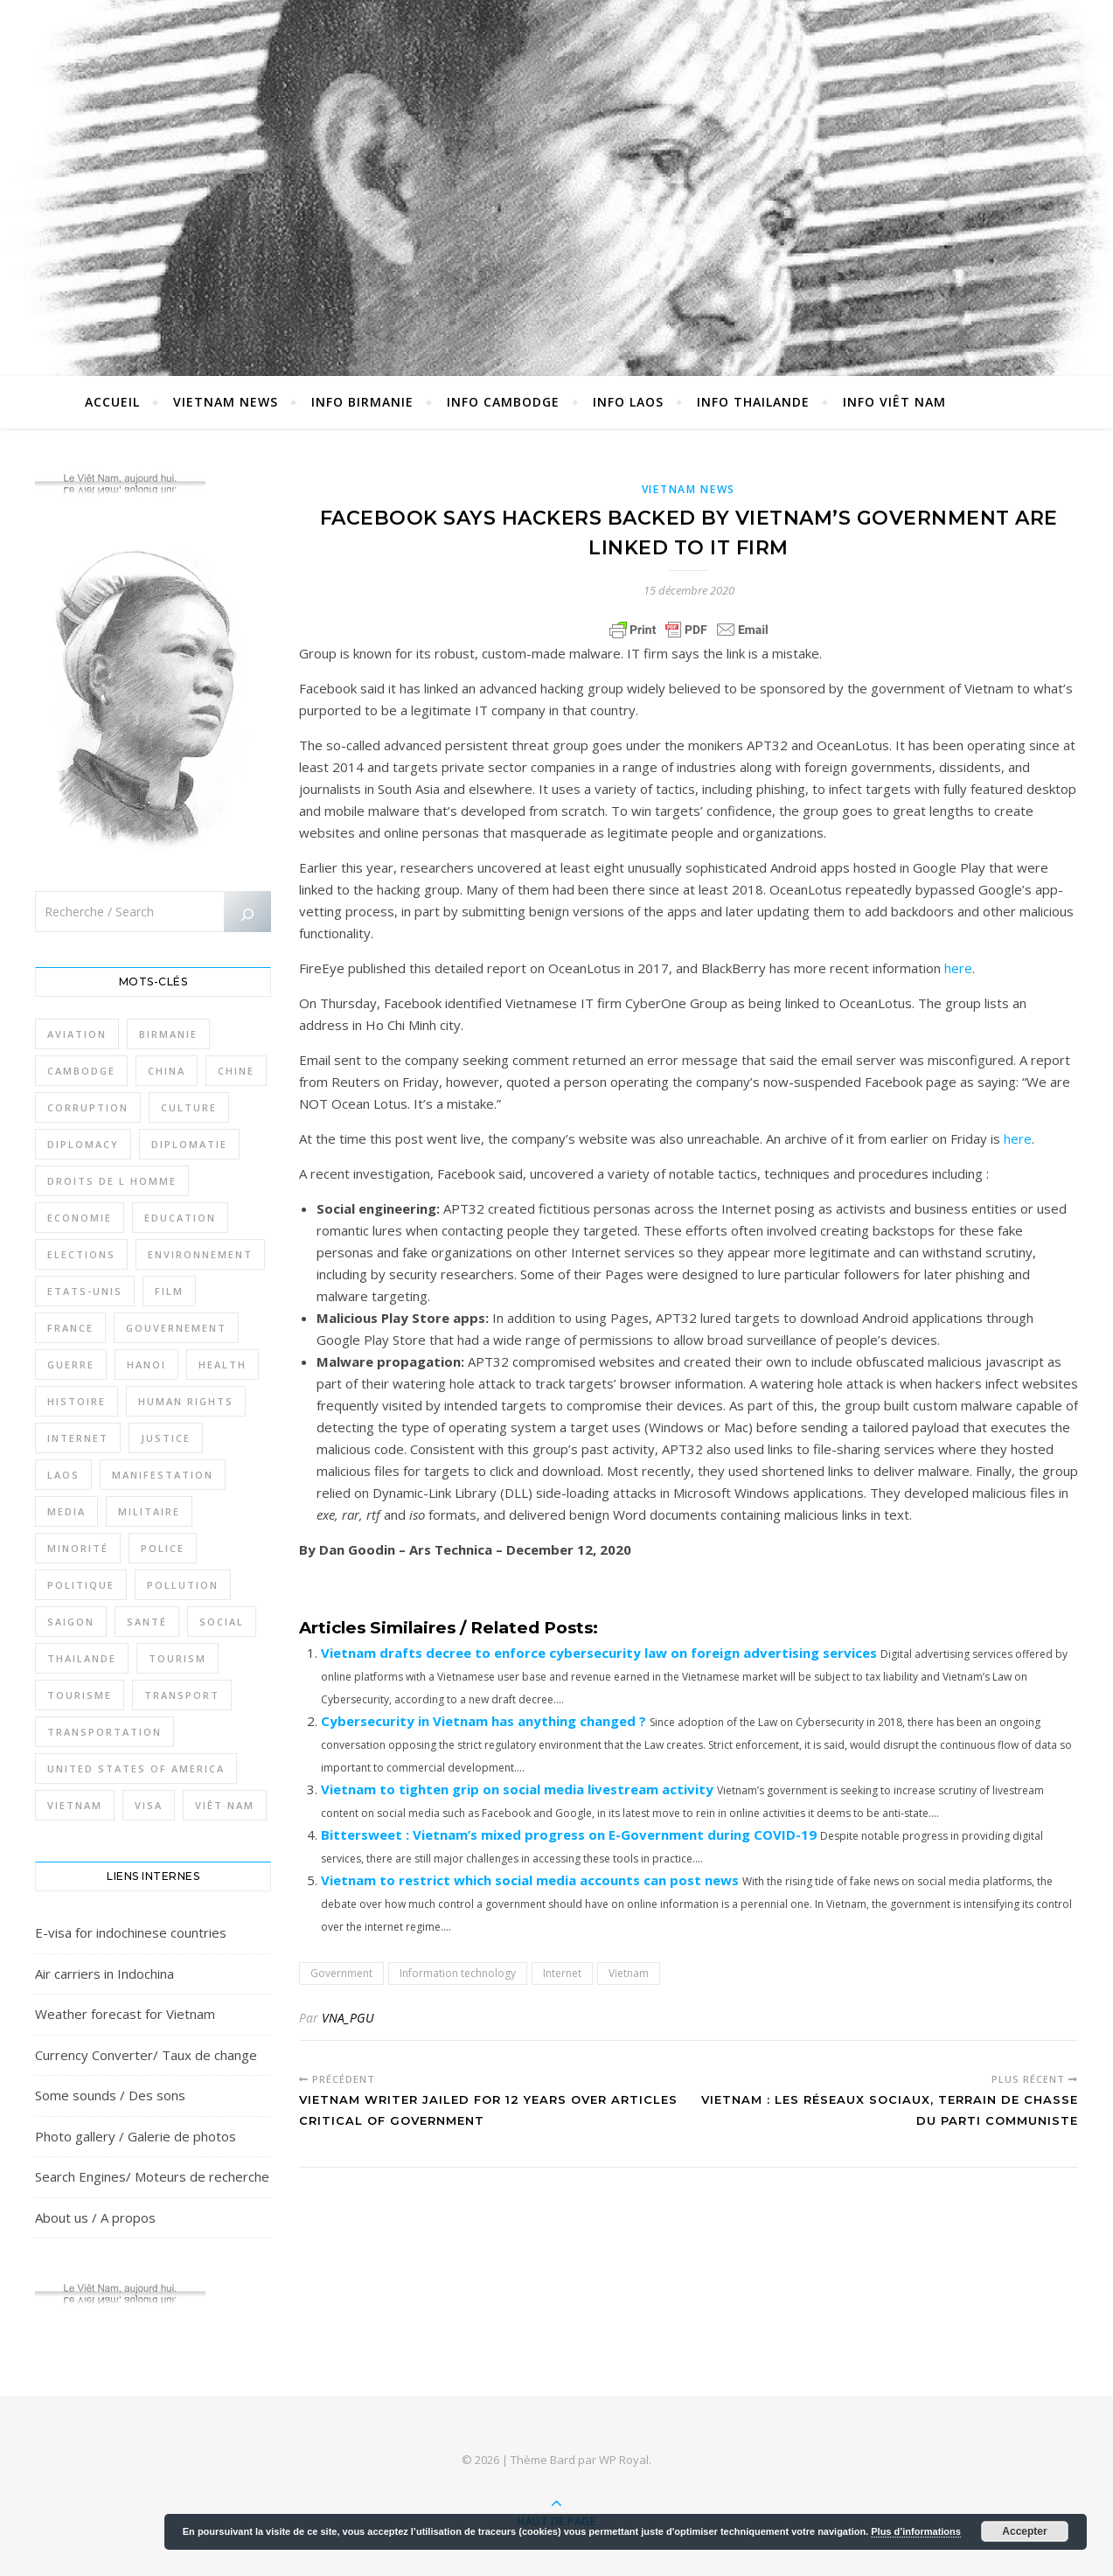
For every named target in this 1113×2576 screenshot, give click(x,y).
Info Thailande (753, 401)
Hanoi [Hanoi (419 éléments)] (146, 1364)
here (958, 968)
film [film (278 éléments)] (169, 1291)
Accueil (112, 401)
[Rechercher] (247, 914)
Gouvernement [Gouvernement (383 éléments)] (176, 1327)
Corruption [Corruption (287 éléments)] (88, 1107)
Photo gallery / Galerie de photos (135, 2136)
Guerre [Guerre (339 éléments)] (70, 1364)
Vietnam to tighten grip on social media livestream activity (517, 1789)
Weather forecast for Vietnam (125, 2014)
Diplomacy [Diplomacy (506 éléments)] (83, 1144)
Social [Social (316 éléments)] (221, 1621)
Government (341, 1973)
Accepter (1024, 2531)
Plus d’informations (916, 2531)
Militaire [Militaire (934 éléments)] (149, 1511)
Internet (562, 1973)
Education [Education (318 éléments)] (180, 1217)
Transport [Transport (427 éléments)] (181, 1695)
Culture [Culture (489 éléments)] (189, 1107)
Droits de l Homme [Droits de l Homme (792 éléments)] (112, 1180)
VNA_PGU (348, 2017)
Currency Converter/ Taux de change (146, 2055)
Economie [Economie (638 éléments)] (79, 1217)
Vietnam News (225, 401)
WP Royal (624, 2460)
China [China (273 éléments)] (166, 1070)
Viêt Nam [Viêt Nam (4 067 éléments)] (224, 1805)
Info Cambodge (503, 401)
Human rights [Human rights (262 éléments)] (185, 1401)
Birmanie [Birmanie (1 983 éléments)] (168, 1034)
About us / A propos (95, 2217)
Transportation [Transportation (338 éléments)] (104, 1731)
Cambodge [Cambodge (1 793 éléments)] (81, 1070)
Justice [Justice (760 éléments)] (166, 1438)
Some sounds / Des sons (110, 2095)
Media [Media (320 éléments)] (66, 1511)
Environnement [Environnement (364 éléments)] (200, 1254)
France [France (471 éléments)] (70, 1327)
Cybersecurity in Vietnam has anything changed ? (483, 1721)
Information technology (458, 1973)
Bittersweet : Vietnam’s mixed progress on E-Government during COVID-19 (569, 1834)
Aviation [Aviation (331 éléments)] (77, 1034)
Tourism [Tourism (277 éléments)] (177, 1658)
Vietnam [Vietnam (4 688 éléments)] (74, 1805)
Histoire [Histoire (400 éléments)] (76, 1401)
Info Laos (628, 401)
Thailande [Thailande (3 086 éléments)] (81, 1658)
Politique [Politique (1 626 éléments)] (81, 1584)
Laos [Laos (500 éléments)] (63, 1474)
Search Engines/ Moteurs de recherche (152, 2176)
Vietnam (629, 1973)
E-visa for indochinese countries (130, 1932)
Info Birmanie (362, 401)
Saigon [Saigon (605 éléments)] (70, 1621)
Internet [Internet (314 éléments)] (77, 1438)
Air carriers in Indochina (104, 1973)
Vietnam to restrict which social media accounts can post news (530, 1880)
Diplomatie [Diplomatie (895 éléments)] (189, 1144)
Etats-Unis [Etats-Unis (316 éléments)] (84, 1291)
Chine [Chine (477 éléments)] (236, 1070)
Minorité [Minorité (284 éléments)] (77, 1548)
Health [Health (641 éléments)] (222, 1364)
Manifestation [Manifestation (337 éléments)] (162, 1474)
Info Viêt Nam (894, 401)
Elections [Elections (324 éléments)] (81, 1254)
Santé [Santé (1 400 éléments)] (147, 1621)
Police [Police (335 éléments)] (162, 1548)
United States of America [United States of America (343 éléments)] (136, 1768)
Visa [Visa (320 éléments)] (149, 1805)
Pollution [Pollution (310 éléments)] (183, 1584)
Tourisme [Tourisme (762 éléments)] (79, 1695)
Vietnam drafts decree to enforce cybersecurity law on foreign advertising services (599, 1652)
